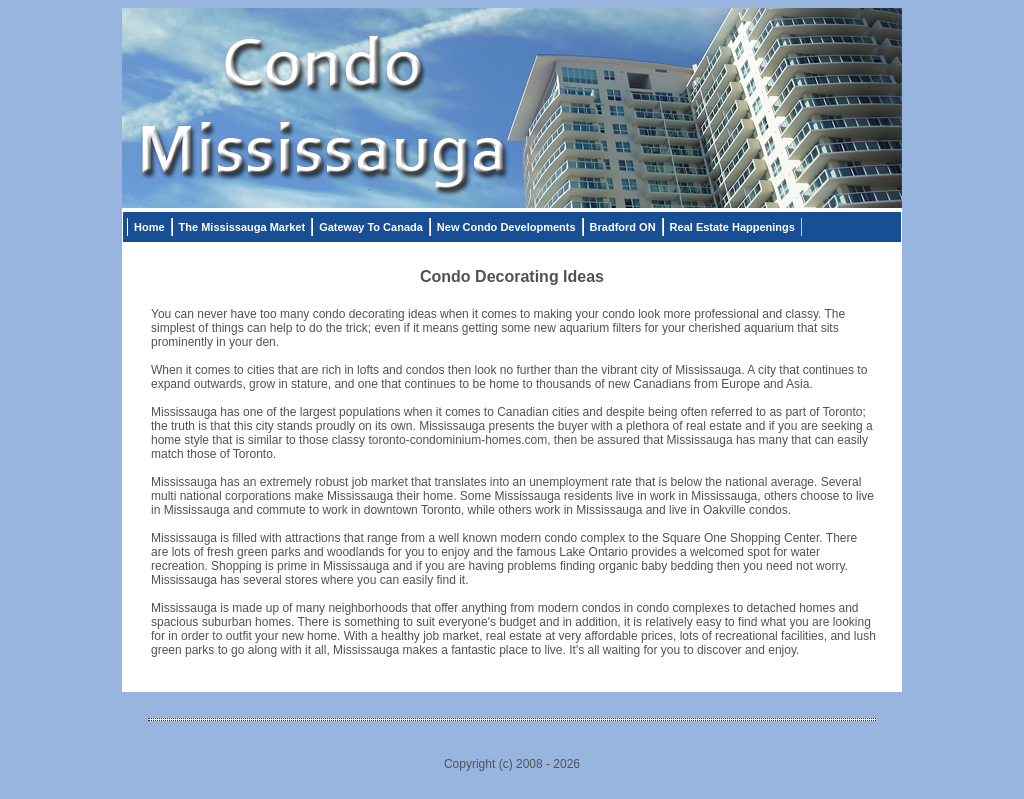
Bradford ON (623, 227)
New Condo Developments (506, 227)
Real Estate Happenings (732, 227)
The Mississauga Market (242, 227)
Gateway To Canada (371, 227)
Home (149, 227)
